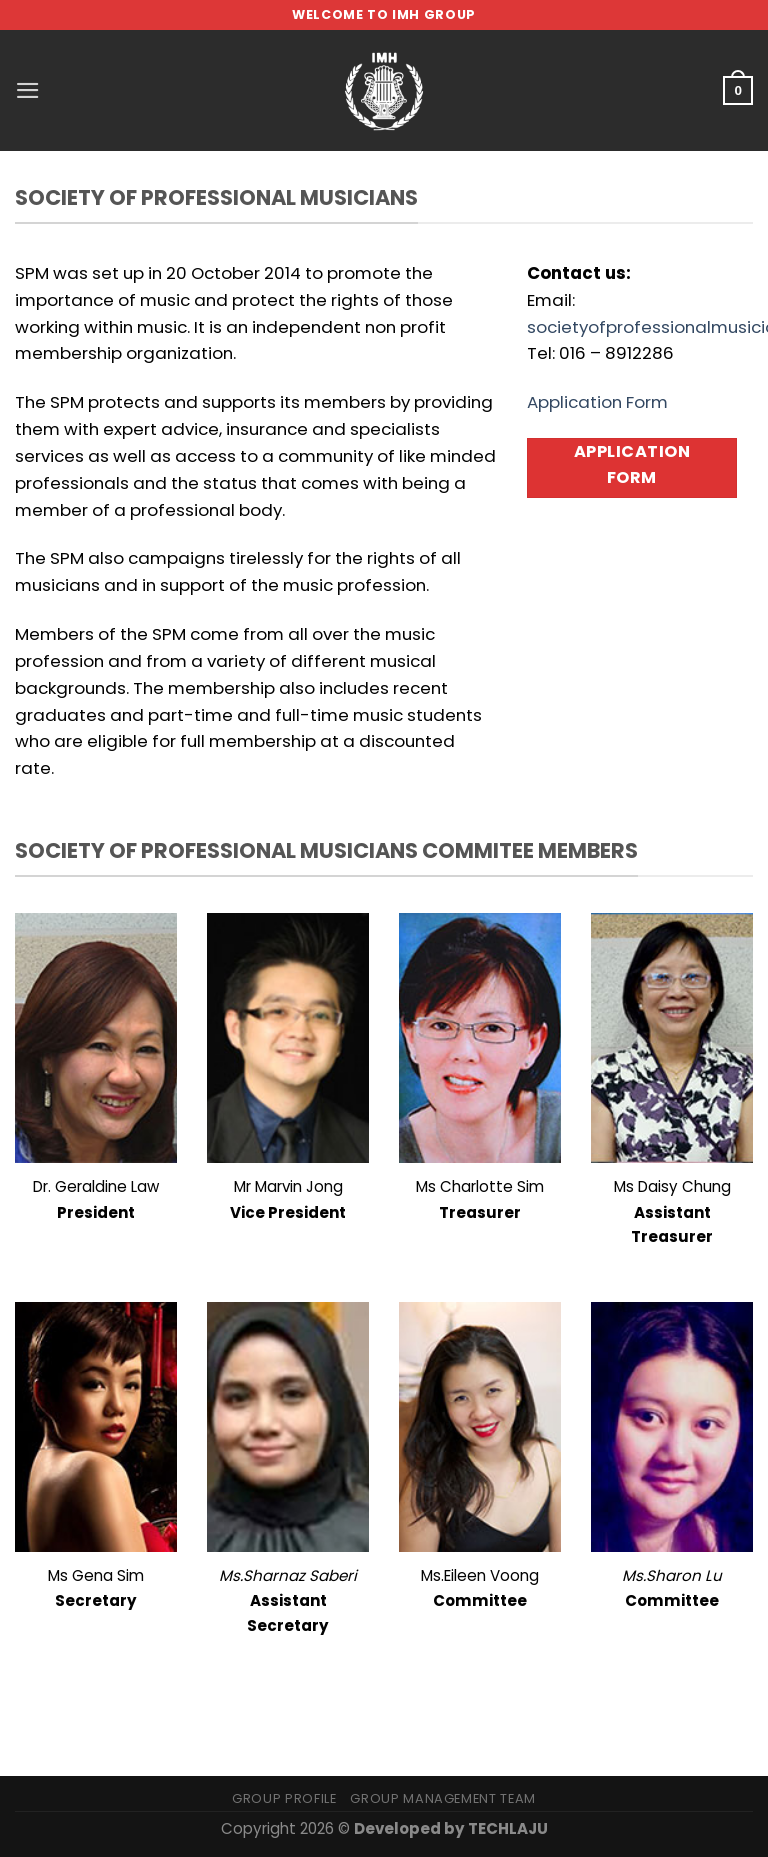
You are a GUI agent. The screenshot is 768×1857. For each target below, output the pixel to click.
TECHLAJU (508, 1828)
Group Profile (284, 1798)
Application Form (597, 402)
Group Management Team (443, 1798)
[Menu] (28, 90)
